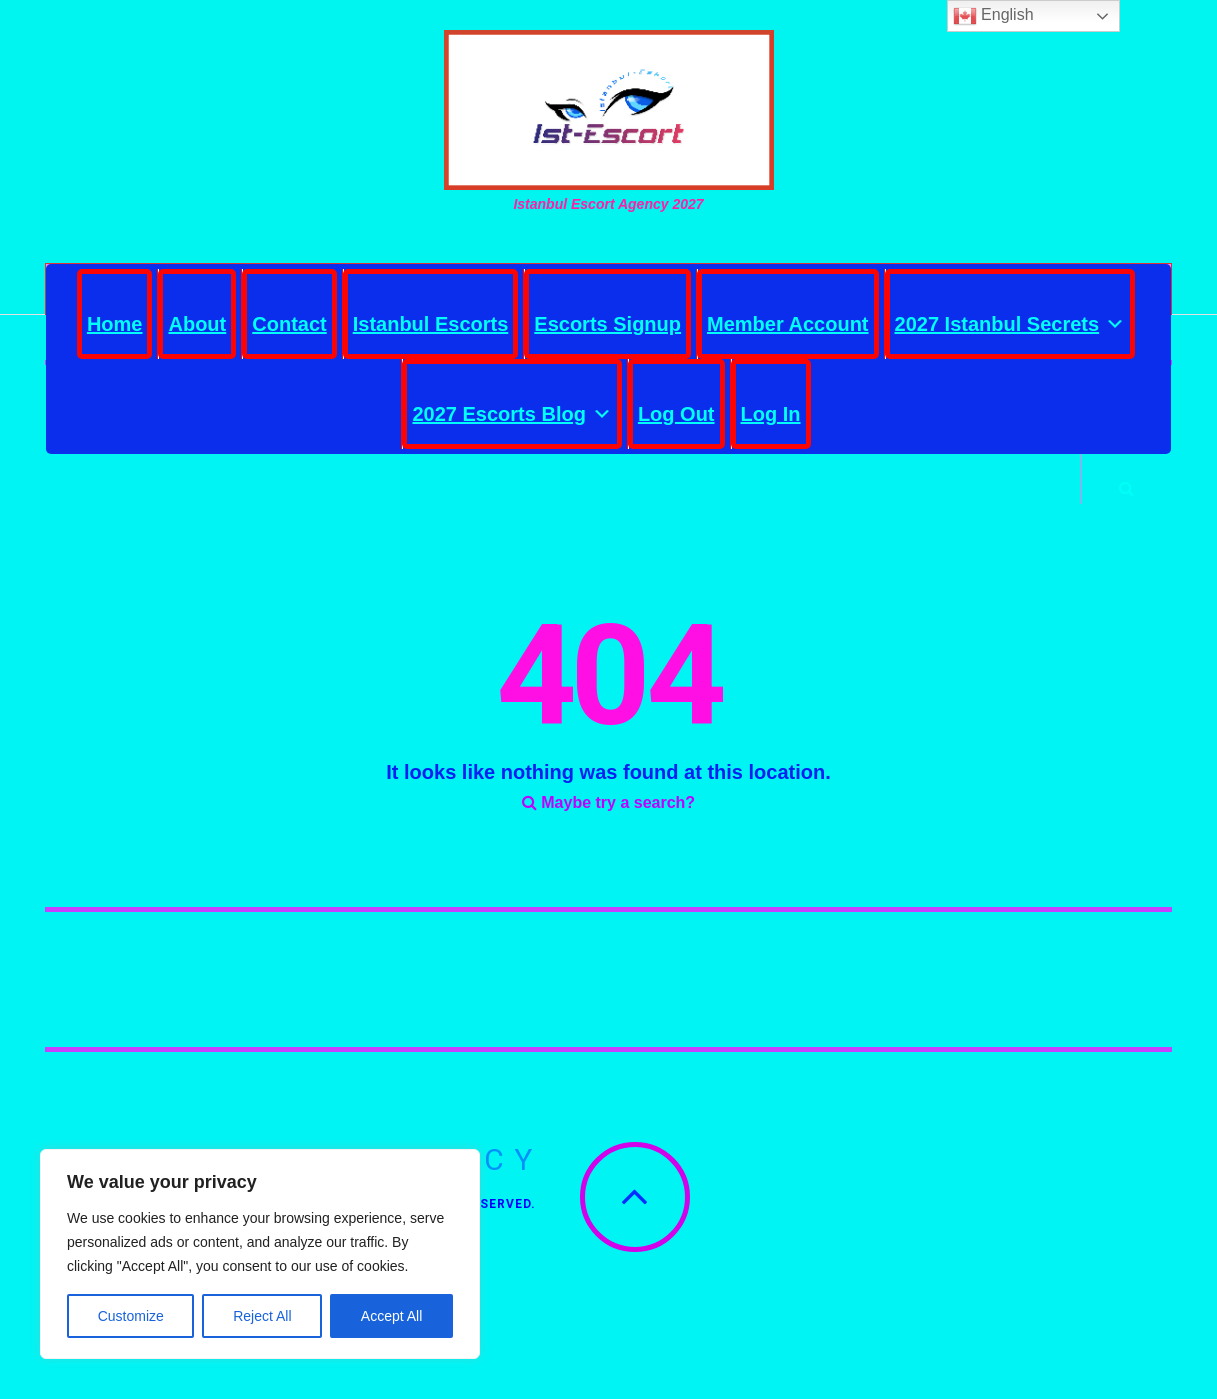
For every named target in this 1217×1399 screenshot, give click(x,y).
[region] (260, 1254)
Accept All (391, 1316)
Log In (771, 414)
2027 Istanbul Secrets (1010, 319)
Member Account (788, 324)
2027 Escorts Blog (511, 409)
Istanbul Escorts (431, 324)
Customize (131, 1316)
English (993, 16)
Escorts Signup (607, 324)
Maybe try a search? (608, 820)
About (197, 324)
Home (115, 324)
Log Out (676, 414)
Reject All (262, 1316)
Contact (289, 324)
